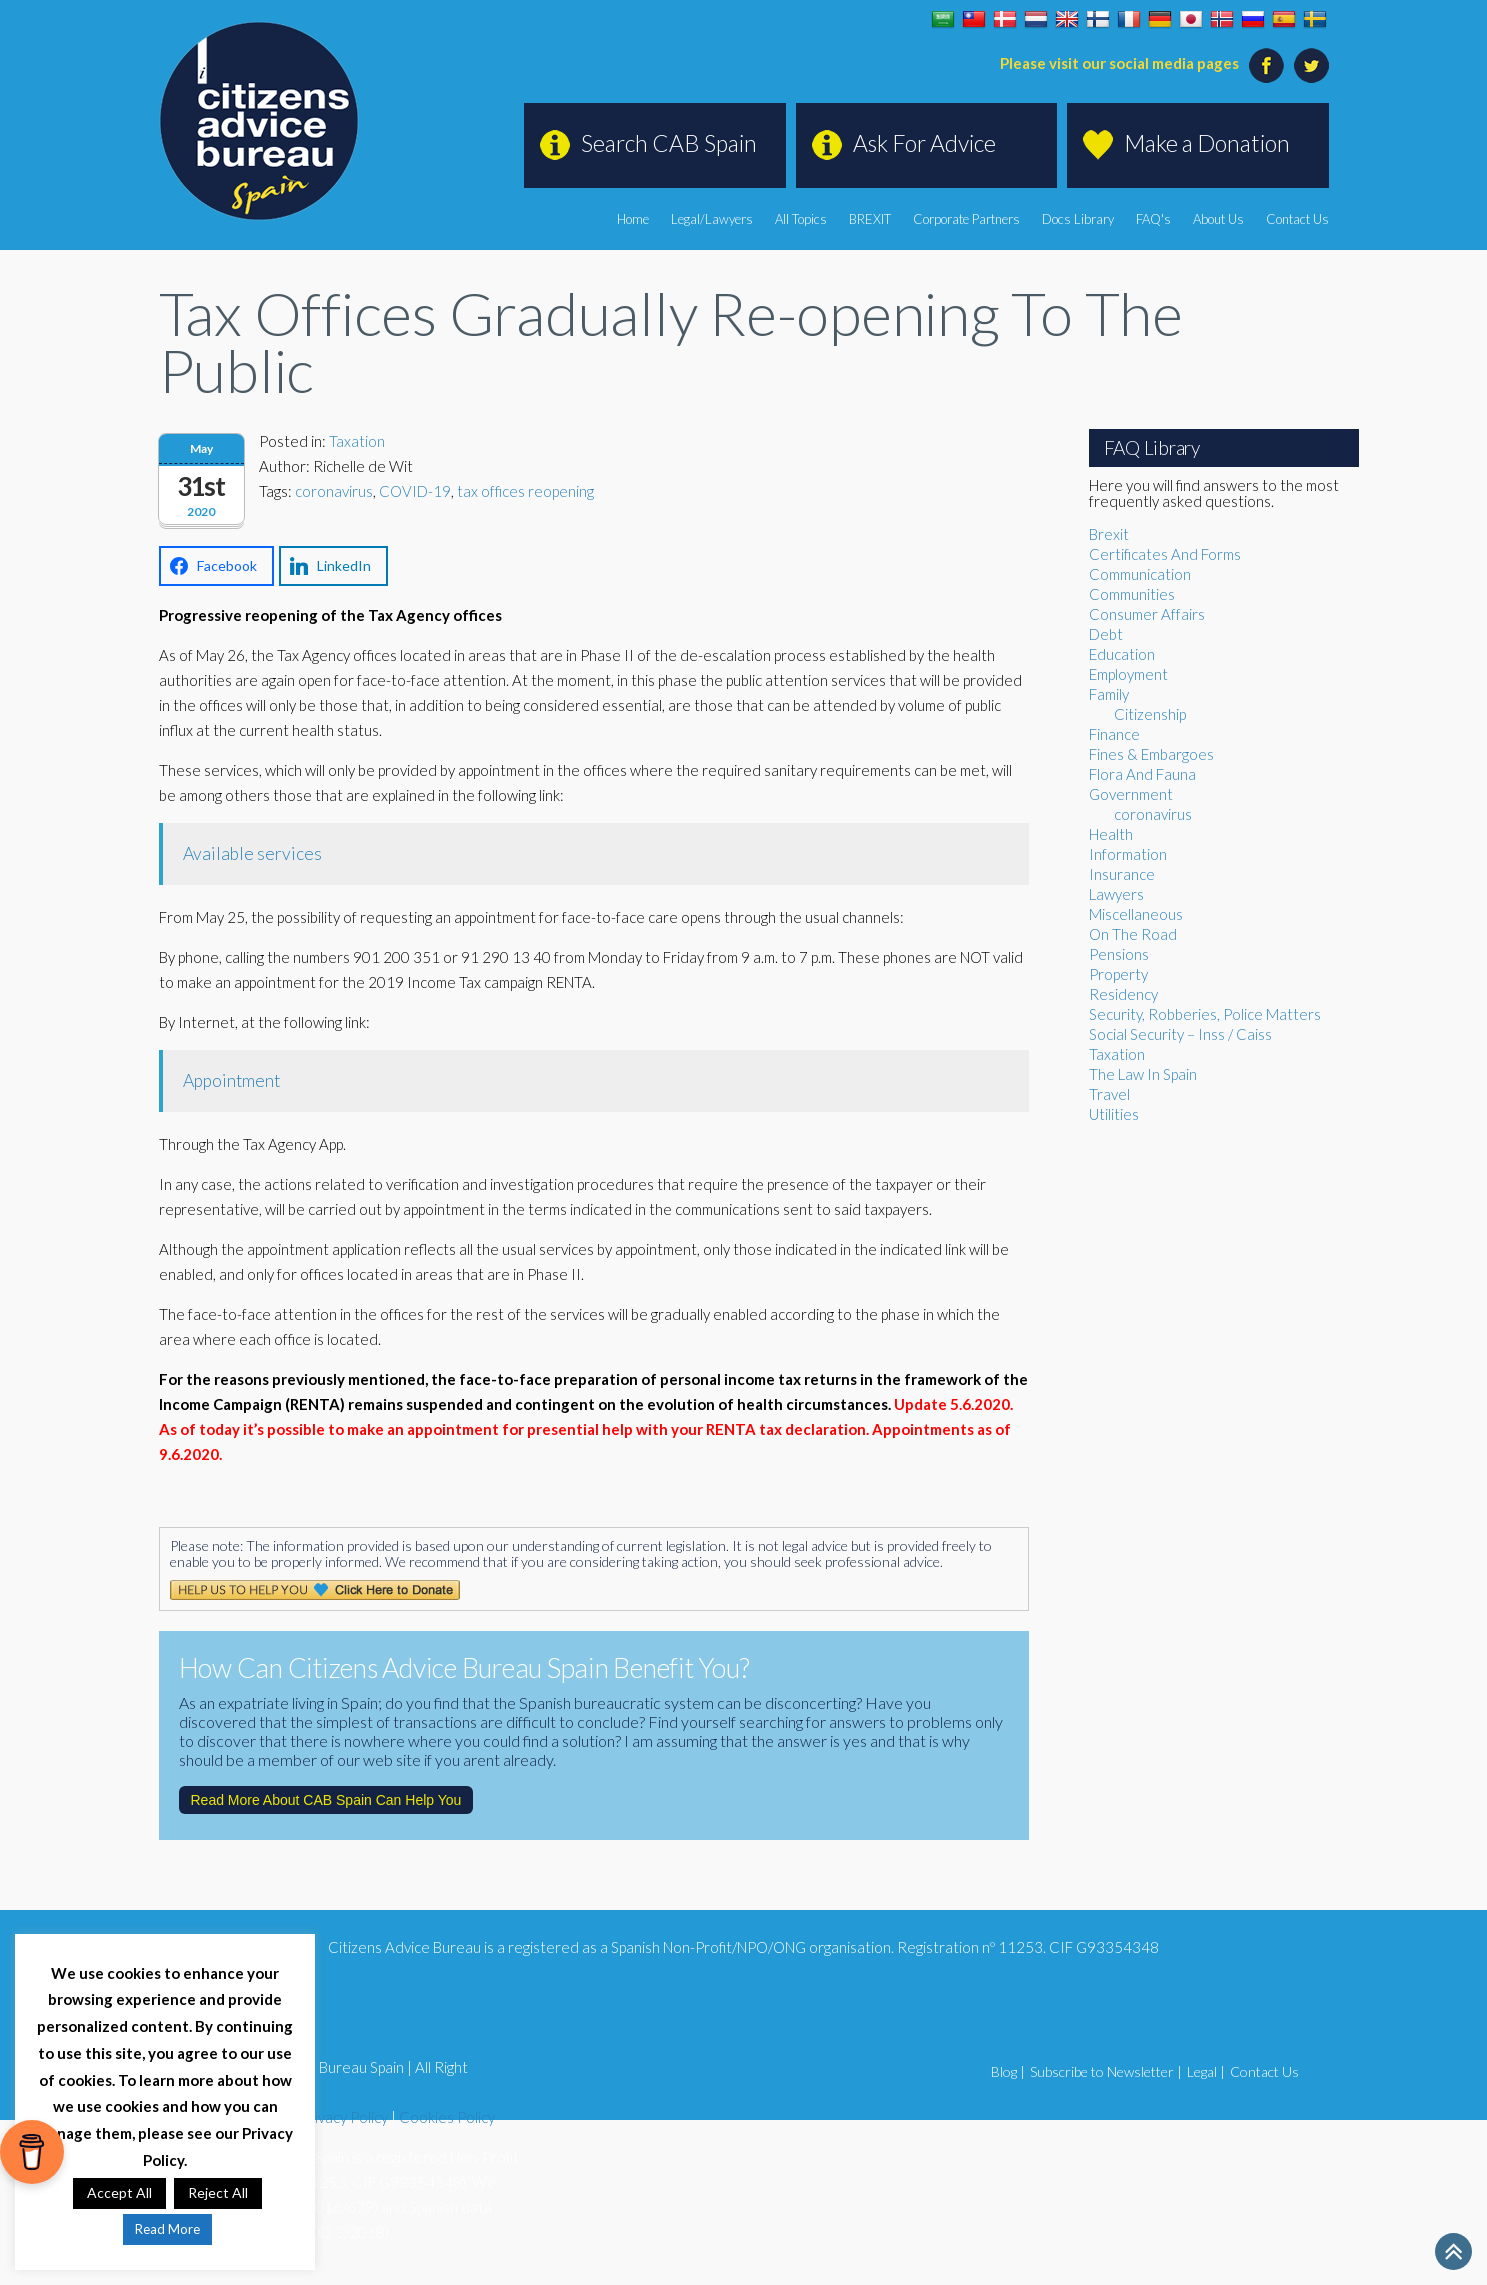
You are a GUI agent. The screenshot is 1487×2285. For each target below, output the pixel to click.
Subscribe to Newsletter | (1106, 2071)
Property (1118, 974)
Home (633, 219)
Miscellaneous (1136, 914)
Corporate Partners (966, 219)
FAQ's (1153, 219)
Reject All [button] (218, 2192)
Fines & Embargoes (1151, 754)
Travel (1109, 1094)
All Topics (801, 219)
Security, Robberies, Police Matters (1205, 1014)
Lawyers (1116, 894)
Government (1131, 794)
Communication (1140, 574)
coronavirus (334, 491)
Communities (1132, 594)
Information (1128, 854)
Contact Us (1297, 219)
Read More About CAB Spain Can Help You (326, 1800)
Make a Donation (1207, 143)
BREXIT (870, 219)
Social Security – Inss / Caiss (1180, 1034)
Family (1109, 694)
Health (1111, 834)
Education (1122, 654)
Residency (1123, 994)
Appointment (231, 1080)
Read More (167, 2229)
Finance (1114, 734)
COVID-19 (415, 491)
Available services (252, 853)
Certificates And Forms (1165, 554)
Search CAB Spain (669, 143)
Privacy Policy (344, 2117)
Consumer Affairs (1147, 614)
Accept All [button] (119, 2192)
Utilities (1114, 1114)
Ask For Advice (924, 143)
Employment (1128, 674)
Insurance (1122, 874)
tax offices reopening (525, 491)
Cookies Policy (447, 2117)
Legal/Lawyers (712, 219)
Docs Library (1078, 219)
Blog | (1008, 2071)
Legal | (1206, 2071)
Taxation (357, 441)
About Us (1218, 219)
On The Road (1133, 934)
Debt (1106, 634)
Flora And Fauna (1142, 774)
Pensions (1119, 954)
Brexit (1109, 534)
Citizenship (1150, 714)
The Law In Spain (1143, 1074)
